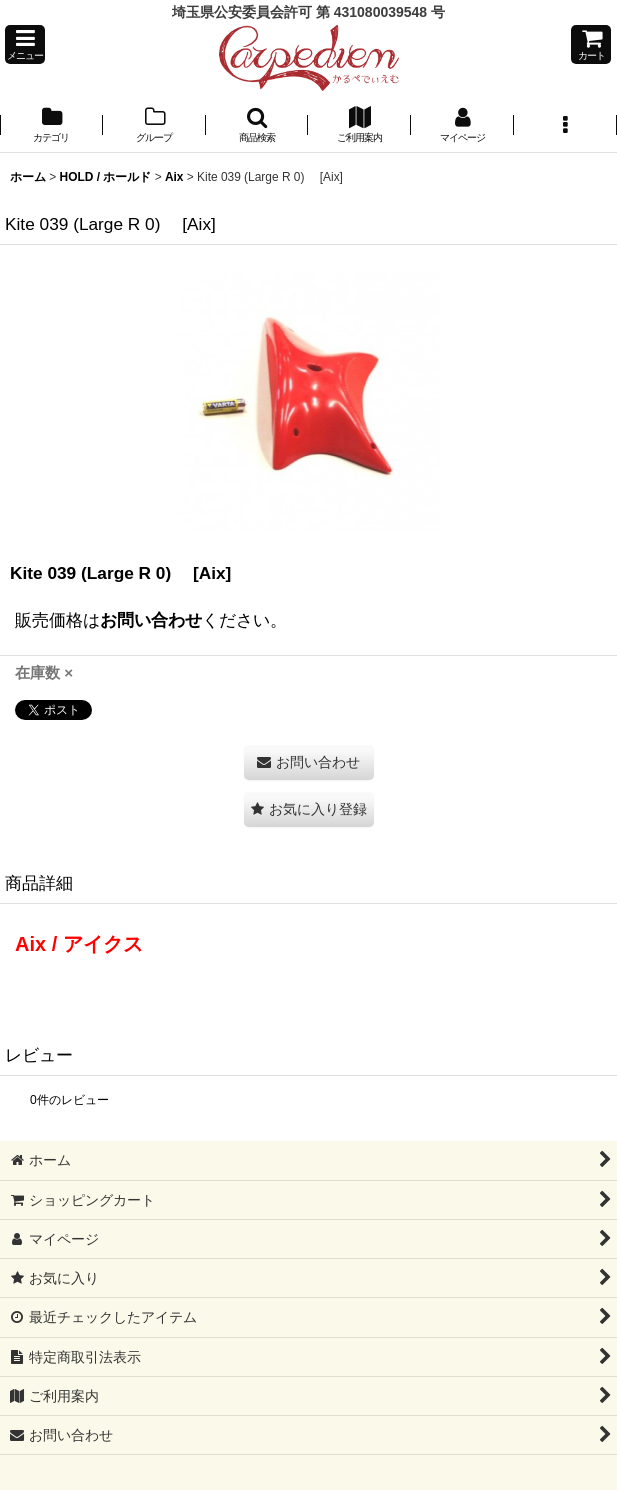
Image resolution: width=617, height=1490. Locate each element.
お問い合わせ (151, 620)
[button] (25, 44)
